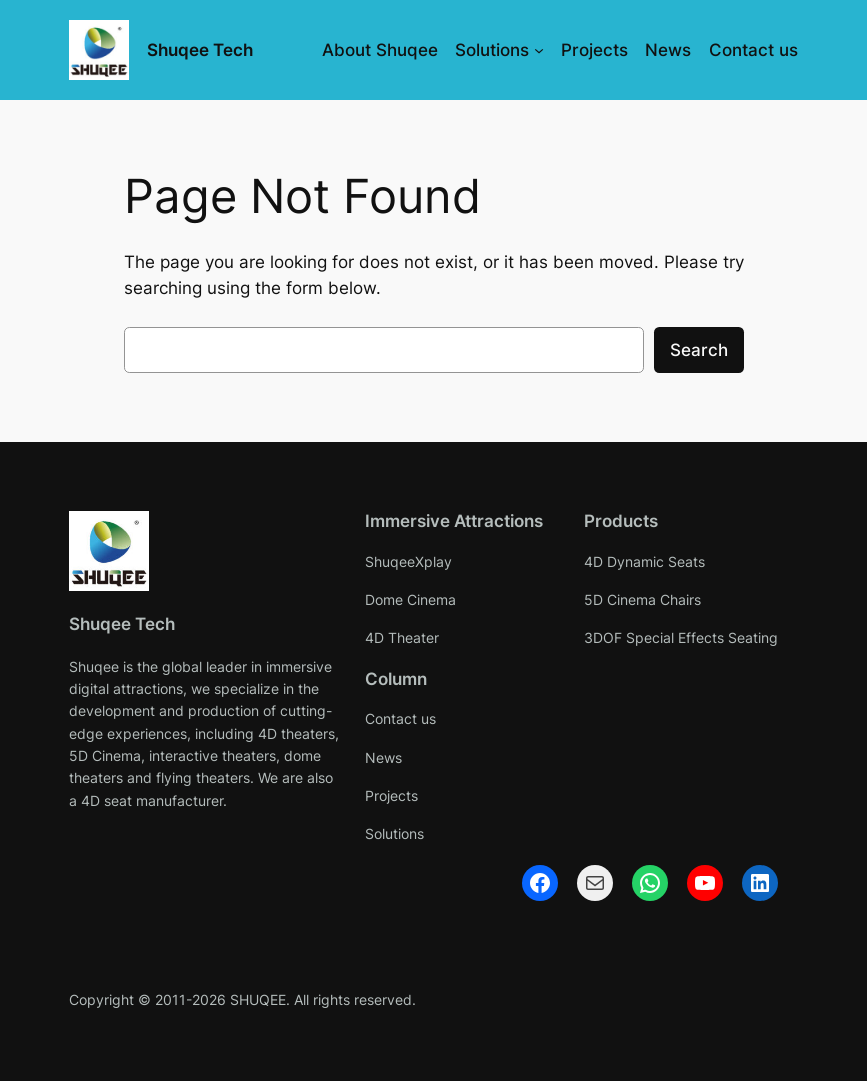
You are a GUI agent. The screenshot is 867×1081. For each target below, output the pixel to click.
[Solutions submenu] (539, 50)
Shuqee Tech (200, 50)
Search (699, 350)
